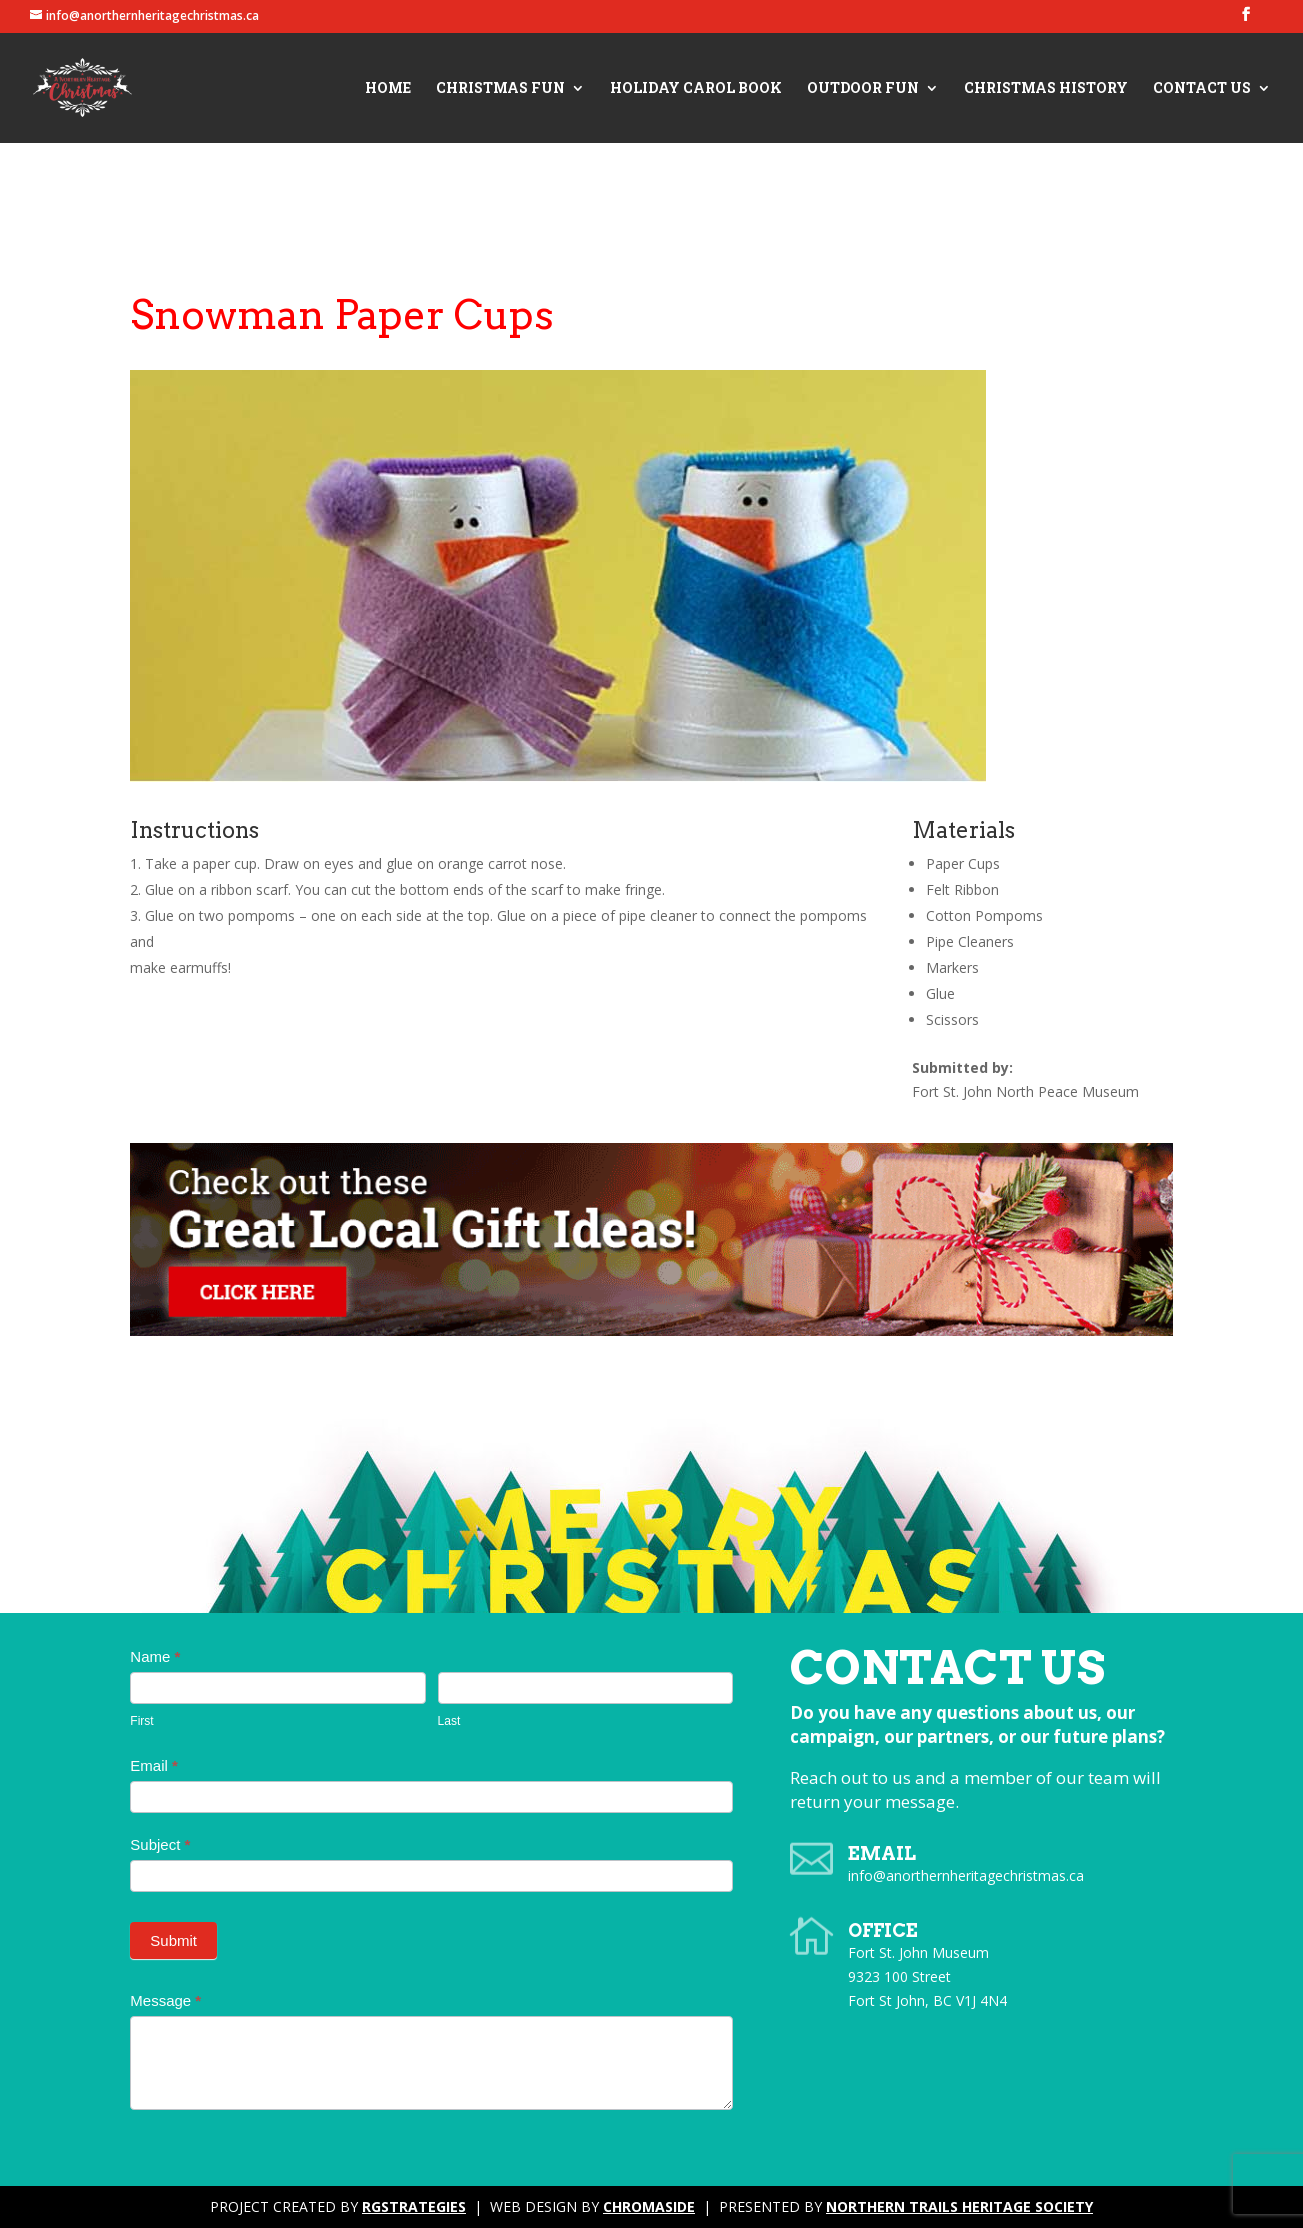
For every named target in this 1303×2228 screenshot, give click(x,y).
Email (154, 1765)
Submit (173, 1940)
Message (165, 2000)
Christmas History (1046, 89)
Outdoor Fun (863, 89)
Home (388, 89)
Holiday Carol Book (696, 89)
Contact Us (1202, 89)
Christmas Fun (500, 89)
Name (155, 1656)
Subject (160, 1844)
